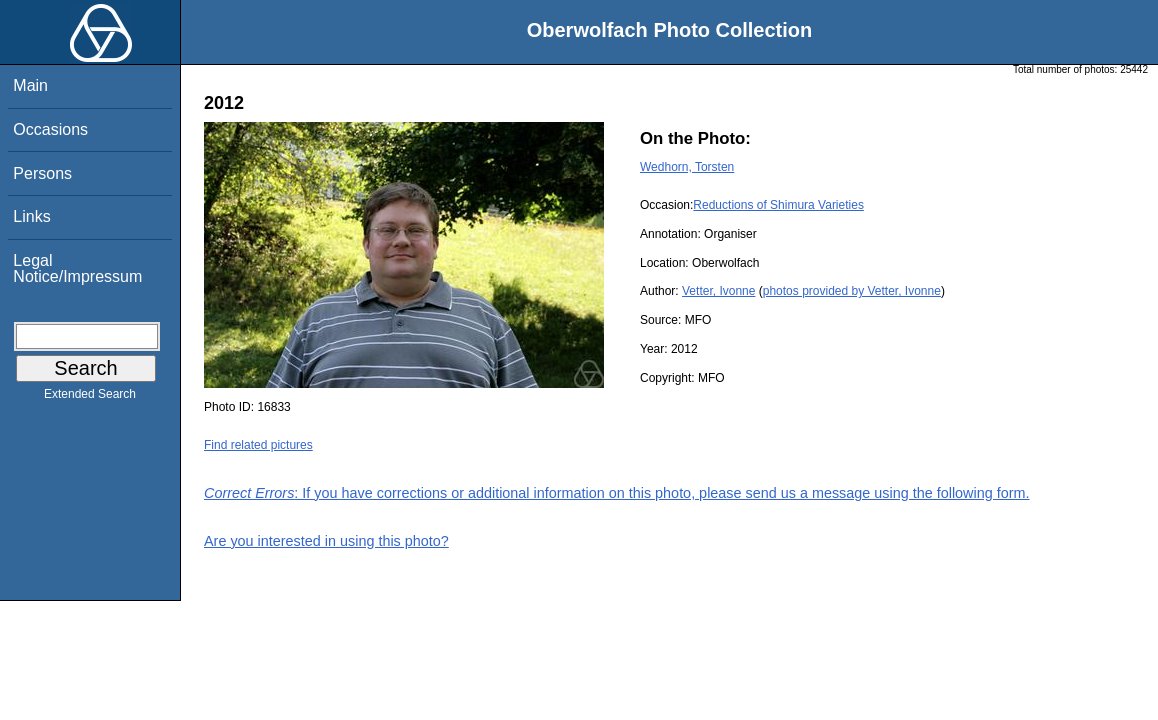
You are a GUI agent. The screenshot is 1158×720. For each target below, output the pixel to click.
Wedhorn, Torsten (687, 167)
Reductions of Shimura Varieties (778, 205)
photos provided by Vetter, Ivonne (852, 291)
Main (30, 85)
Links (31, 216)
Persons (42, 173)
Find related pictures (258, 445)
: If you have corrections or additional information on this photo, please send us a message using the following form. (617, 493)
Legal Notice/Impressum (77, 268)
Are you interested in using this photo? (326, 541)
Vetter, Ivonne (718, 291)
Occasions (50, 129)
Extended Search (90, 398)
